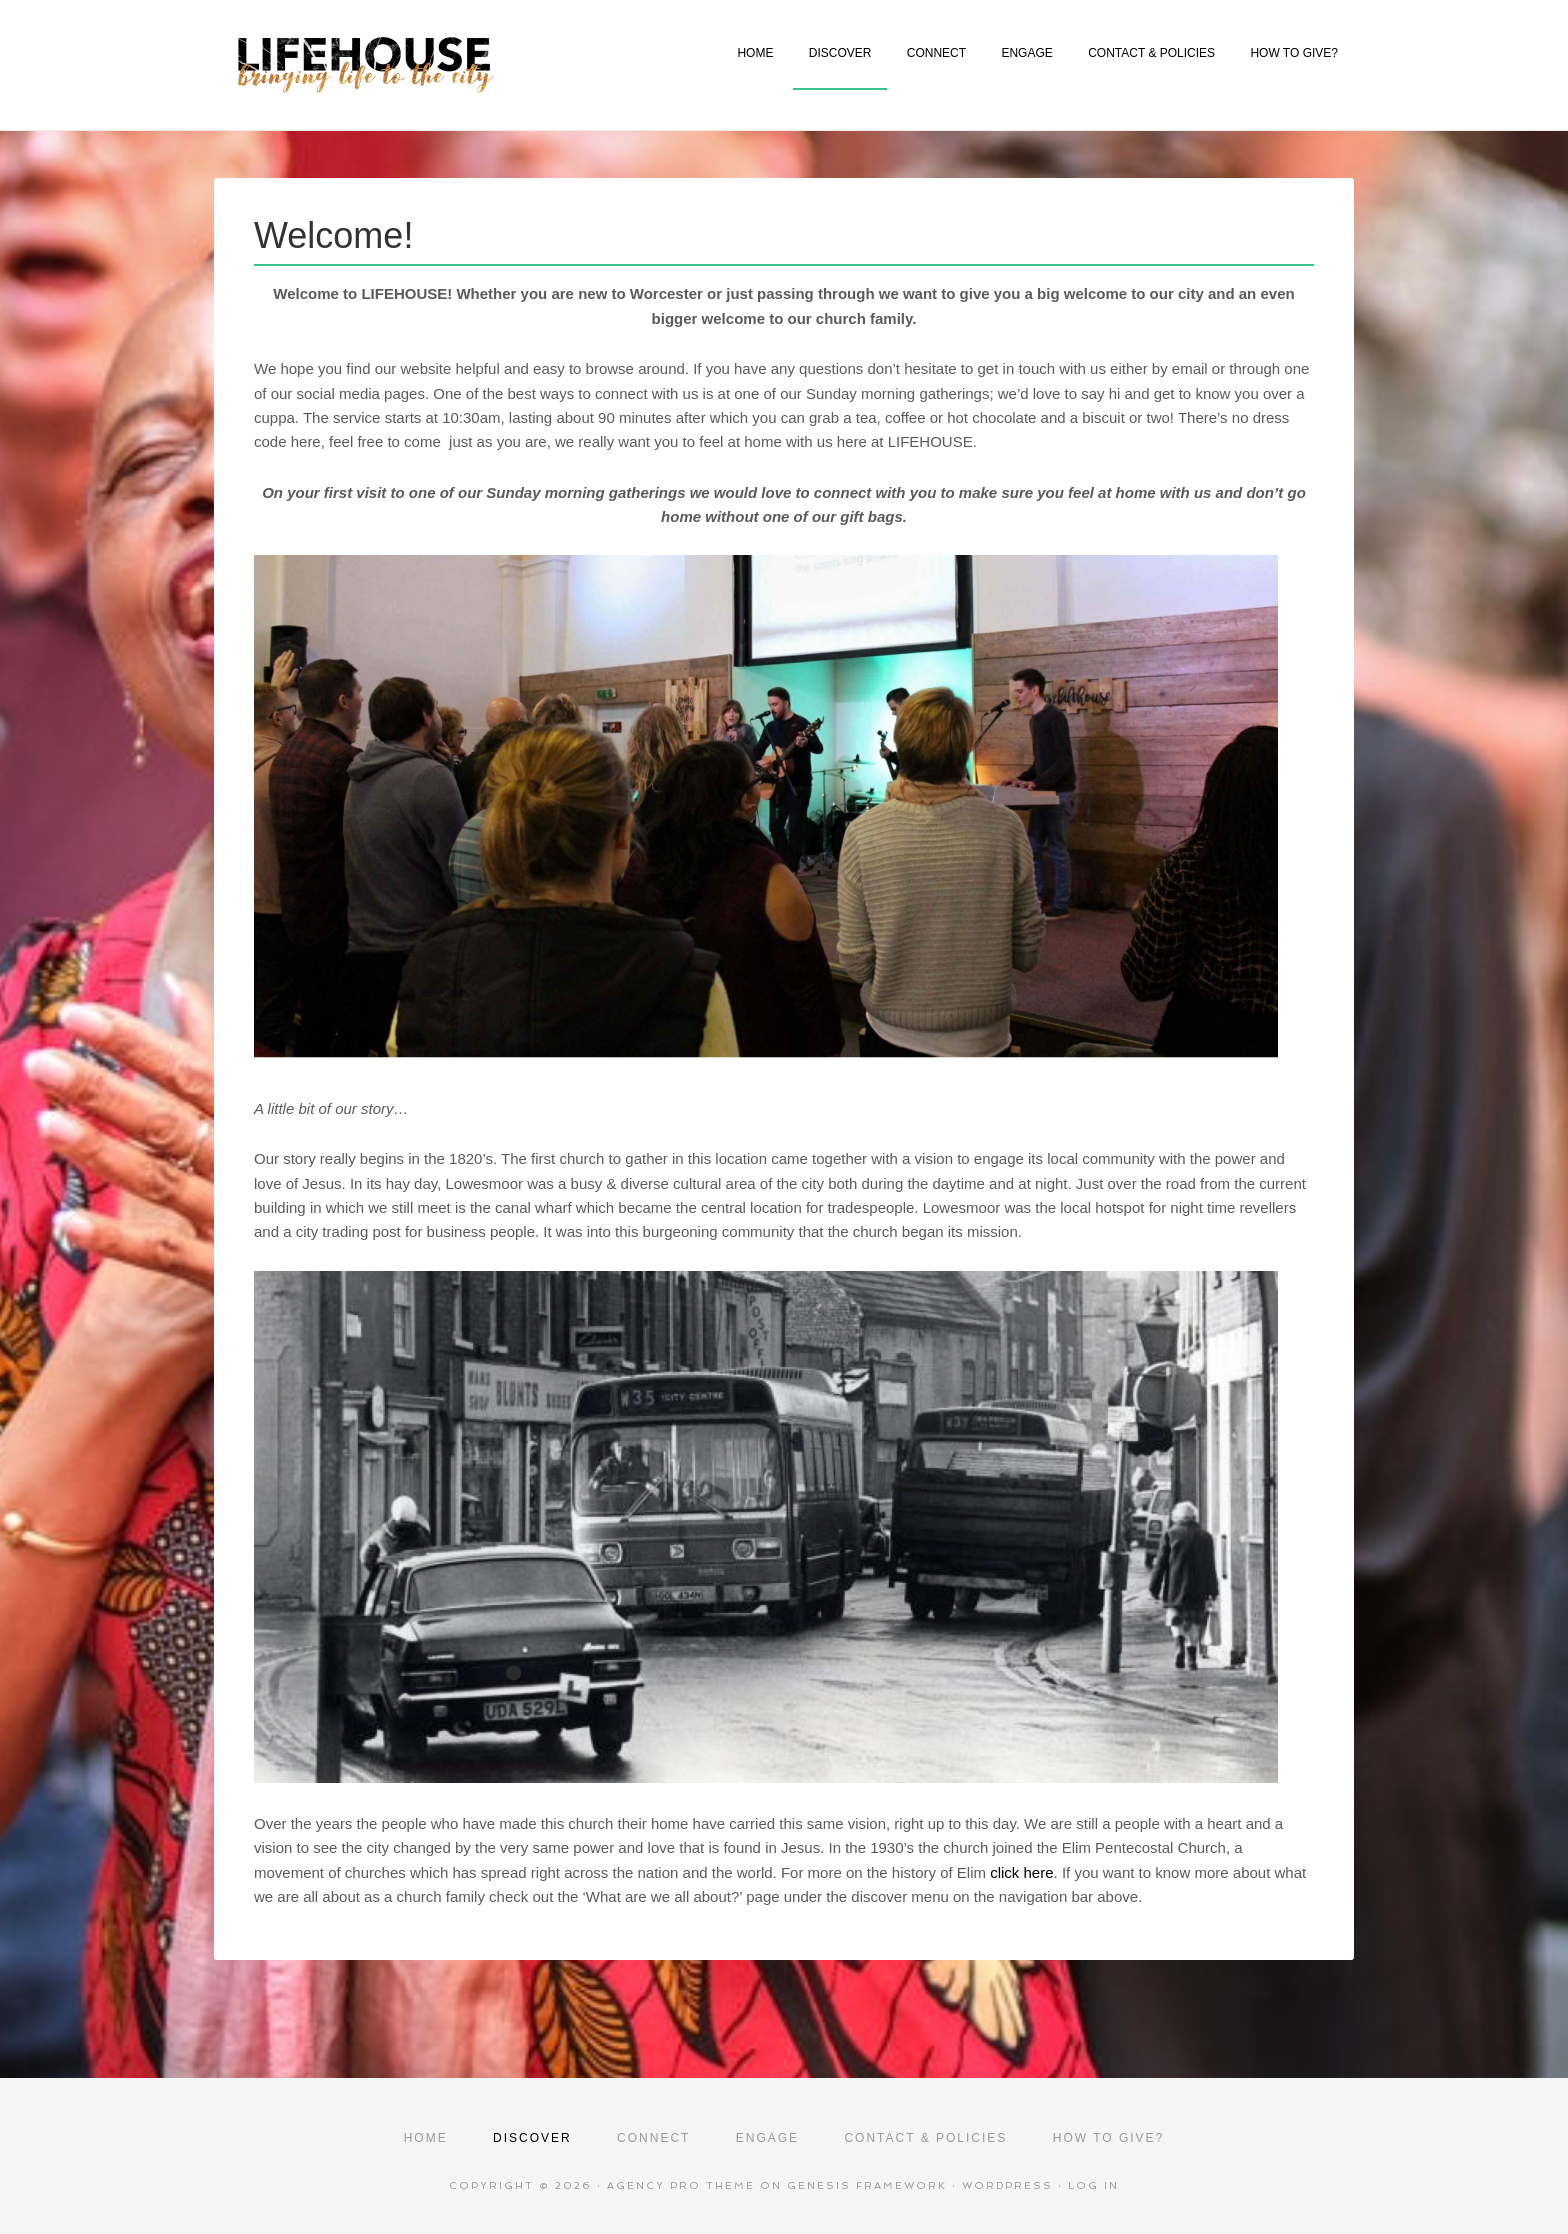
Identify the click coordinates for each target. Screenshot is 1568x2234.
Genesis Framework (867, 2185)
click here (1021, 1872)
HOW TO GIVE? (1294, 53)
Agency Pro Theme (681, 2185)
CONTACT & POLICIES (1151, 53)
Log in (1093, 2185)
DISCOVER (840, 53)
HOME (755, 53)
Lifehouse (436, 65)
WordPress (1007, 2185)
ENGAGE (1026, 53)
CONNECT (936, 53)
